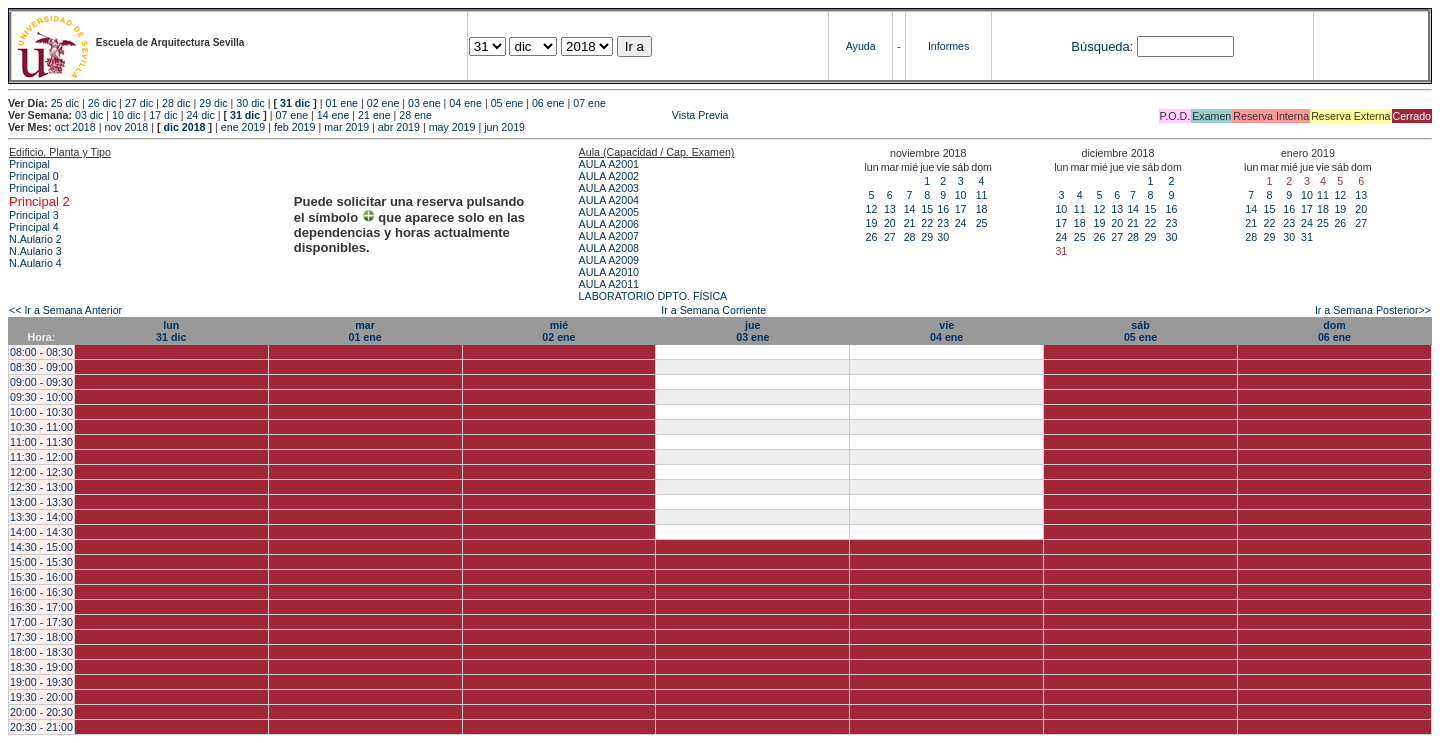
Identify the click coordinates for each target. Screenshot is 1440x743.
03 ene (424, 103)
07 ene (589, 103)
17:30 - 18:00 (41, 637)
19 (872, 223)
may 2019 (452, 127)
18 (982, 209)
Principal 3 (34, 215)
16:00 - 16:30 (41, 592)
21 (910, 223)
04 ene (465, 103)
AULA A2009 (609, 260)
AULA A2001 (609, 164)
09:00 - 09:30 (41, 382)
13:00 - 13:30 (41, 502)
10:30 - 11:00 (41, 427)
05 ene (507, 103)
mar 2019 (346, 127)
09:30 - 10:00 (41, 397)
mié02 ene (558, 331)
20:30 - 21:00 (41, 727)
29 (927, 237)
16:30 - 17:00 (41, 607)
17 (961, 209)
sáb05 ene (1140, 331)
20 (890, 223)
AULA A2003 (609, 188)
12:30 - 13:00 (41, 487)
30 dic (250, 103)
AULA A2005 (609, 212)
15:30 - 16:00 (41, 577)
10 (961, 195)
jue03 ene (752, 331)
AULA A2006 (609, 224)
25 (982, 223)
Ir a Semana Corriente (713, 310)
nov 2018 (126, 127)
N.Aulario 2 (35, 239)
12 (872, 209)
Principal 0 (34, 176)
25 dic (65, 103)
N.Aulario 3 (35, 251)
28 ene (415, 115)
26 (872, 237)
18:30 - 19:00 (41, 667)
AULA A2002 (609, 176)
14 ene (333, 115)
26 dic (102, 103)
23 (943, 223)
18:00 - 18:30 (41, 652)
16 (943, 209)
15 (927, 209)
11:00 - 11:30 (41, 442)
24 (961, 223)
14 (910, 209)
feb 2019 (294, 127)
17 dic (163, 115)
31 (1307, 237)
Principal (29, 164)
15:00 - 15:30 (41, 562)
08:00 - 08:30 (41, 352)
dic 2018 (184, 127)
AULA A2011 (609, 284)
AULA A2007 (609, 236)
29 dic (213, 103)
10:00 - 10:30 (41, 412)
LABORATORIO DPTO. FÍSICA (653, 296)
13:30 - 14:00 (41, 517)
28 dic (176, 103)
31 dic (295, 103)
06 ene (548, 103)
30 (943, 237)
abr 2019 (399, 127)
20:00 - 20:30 (41, 712)
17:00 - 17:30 (41, 622)
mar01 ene (364, 331)
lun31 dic (171, 331)
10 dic (126, 115)
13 (890, 209)
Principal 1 (34, 188)
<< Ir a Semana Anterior (65, 310)
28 (910, 237)
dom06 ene (1334, 331)
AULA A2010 (609, 272)
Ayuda (861, 46)
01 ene (341, 103)
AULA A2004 (609, 200)
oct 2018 (75, 127)
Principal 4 (34, 227)
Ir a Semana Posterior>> (1373, 310)
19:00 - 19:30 (41, 682)
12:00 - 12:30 (41, 472)
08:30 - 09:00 (41, 367)
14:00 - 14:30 (41, 532)
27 (890, 237)
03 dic (89, 115)
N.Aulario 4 (35, 263)
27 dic (139, 103)
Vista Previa (582, 115)
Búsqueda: (1102, 46)
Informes (948, 46)
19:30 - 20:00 (41, 697)
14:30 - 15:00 (41, 547)
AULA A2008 (609, 248)
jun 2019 (504, 127)
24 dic (200, 115)
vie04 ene (946, 331)
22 (927, 223)
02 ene (383, 103)
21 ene (374, 115)
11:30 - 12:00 (41, 457)
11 (982, 195)
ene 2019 (243, 127)
